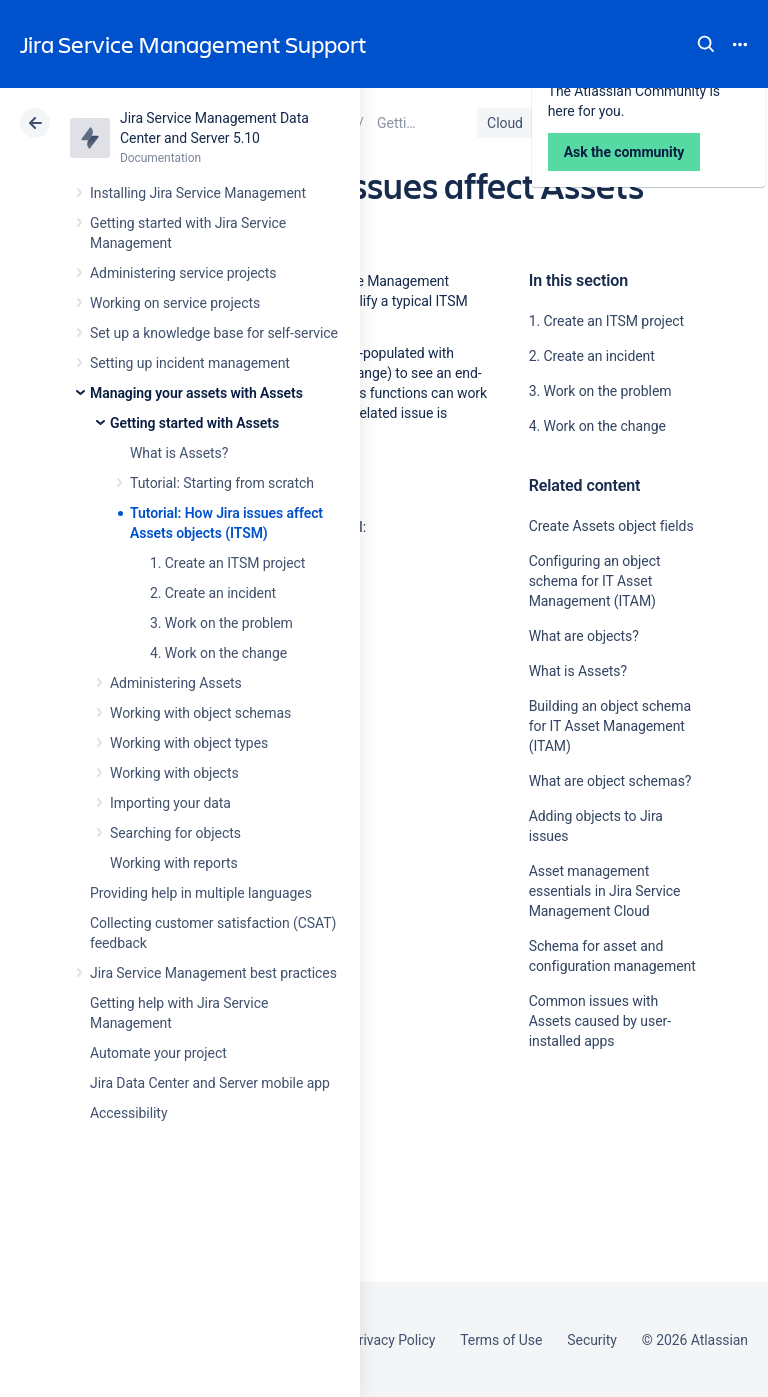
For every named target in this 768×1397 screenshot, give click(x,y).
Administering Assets (176, 683)
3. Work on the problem (221, 623)
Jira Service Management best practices (213, 973)
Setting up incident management (190, 363)
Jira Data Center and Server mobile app (210, 1083)
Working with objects (174, 773)
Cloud (505, 123)
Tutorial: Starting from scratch (222, 483)
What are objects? (584, 636)
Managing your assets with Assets (196, 393)
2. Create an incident (213, 593)
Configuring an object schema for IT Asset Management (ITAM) (595, 581)
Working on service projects (175, 303)
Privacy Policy (392, 1340)
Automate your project (158, 1053)
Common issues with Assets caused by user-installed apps (600, 1021)
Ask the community (599, 1237)
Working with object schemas (200, 713)
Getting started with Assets (194, 423)
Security (592, 1340)
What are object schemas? (610, 781)
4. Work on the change (218, 653)
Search (706, 44)
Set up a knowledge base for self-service (214, 333)
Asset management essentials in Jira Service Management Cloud (605, 891)
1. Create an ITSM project (227, 563)
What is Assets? (179, 453)
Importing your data (170, 803)
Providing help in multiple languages (201, 893)
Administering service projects (183, 273)
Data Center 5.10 (611, 123)
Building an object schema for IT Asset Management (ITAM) (610, 726)
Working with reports (174, 863)
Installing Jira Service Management (198, 193)
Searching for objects (175, 833)
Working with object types (189, 743)
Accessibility (128, 1113)
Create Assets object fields (611, 526)
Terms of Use (501, 1340)
